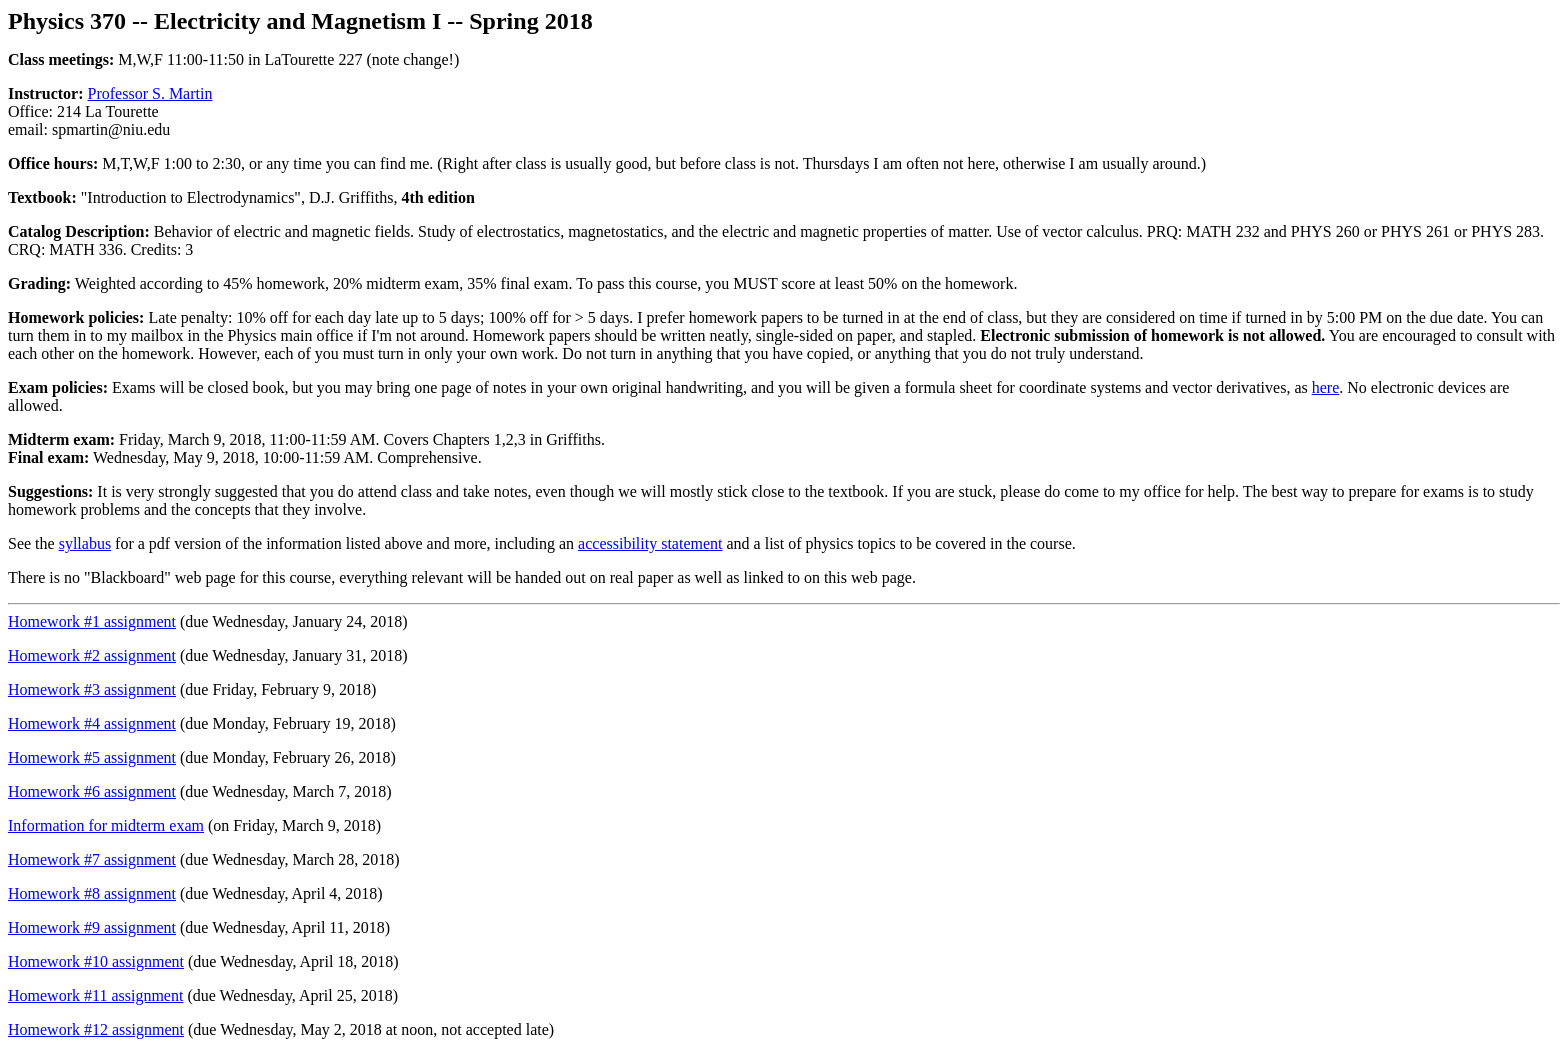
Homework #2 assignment (92, 655)
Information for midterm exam (106, 825)
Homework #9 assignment (92, 927)
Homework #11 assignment (95, 995)
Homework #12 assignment (96, 1029)
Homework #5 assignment (92, 757)
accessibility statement (650, 543)
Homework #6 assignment (92, 791)
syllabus (85, 543)
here (1326, 387)
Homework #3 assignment (92, 689)
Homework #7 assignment (92, 859)
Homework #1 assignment (92, 621)
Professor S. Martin (150, 93)
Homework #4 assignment (92, 723)
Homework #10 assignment (96, 961)
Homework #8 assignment (92, 893)
